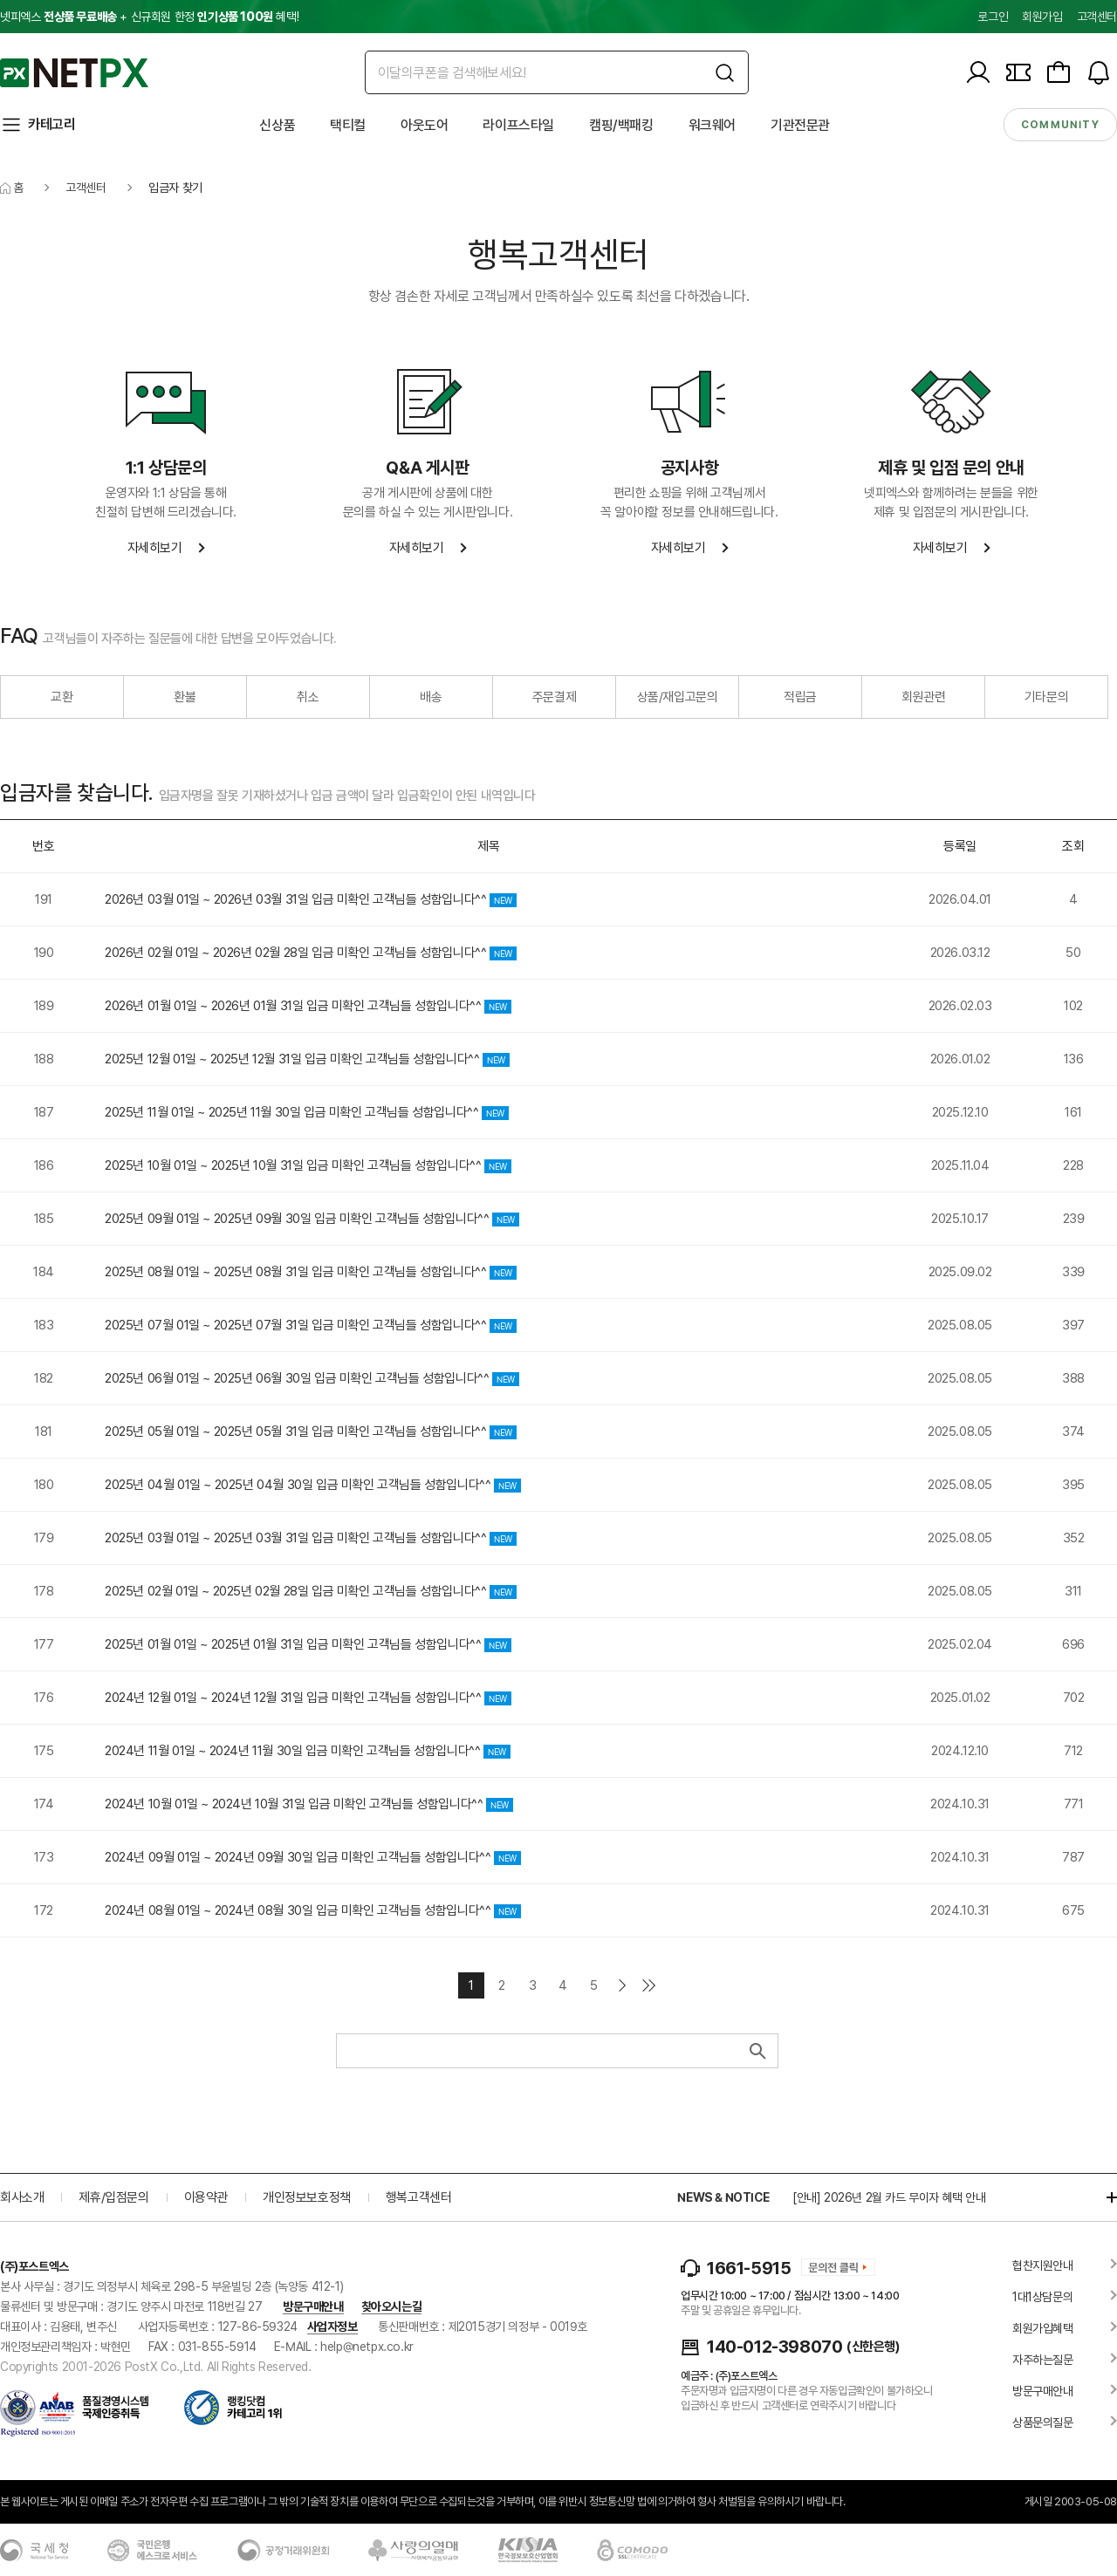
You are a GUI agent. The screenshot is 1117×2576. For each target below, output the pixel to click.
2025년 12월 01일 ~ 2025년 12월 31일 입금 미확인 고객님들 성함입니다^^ (307, 1059)
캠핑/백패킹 (621, 125)
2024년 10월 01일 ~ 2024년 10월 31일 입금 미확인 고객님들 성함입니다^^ (309, 1804)
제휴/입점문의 (113, 2197)
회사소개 (22, 2197)
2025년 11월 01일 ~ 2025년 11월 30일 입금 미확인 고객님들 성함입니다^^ (307, 1112)
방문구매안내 (313, 2306)
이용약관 (206, 2197)
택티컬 (348, 125)
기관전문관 (800, 125)
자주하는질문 (1042, 2360)
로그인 (992, 17)
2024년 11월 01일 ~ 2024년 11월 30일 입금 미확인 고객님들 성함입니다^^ (308, 1751)
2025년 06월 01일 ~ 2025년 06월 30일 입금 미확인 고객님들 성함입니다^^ (312, 1378)
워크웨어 (712, 125)
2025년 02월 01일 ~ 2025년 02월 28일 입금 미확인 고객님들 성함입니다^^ (311, 1591)
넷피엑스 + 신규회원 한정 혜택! (149, 17)
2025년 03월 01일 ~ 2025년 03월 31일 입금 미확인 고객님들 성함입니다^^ (311, 1538)
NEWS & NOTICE (723, 2197)
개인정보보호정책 (307, 2197)
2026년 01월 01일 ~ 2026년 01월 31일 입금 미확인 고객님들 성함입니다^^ (308, 1006)
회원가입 (1042, 17)
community (1060, 125)
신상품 (277, 125)
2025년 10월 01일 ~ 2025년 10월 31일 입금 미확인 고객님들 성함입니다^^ (308, 1165)
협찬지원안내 (1042, 2265)
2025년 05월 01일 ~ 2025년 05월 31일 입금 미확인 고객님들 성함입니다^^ (311, 1431)
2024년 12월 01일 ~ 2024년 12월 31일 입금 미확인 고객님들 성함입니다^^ (308, 1697)
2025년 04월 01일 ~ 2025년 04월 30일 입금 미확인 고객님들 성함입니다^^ (313, 1485)
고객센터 (1097, 17)
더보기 (1103, 2197)
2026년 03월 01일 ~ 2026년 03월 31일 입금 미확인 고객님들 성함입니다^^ (311, 899)
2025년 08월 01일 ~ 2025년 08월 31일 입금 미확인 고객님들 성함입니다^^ (311, 1272)
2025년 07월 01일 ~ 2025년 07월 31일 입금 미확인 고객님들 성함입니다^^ (311, 1325)
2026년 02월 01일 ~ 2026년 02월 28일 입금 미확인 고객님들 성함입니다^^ (311, 952)
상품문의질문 (1042, 2422)
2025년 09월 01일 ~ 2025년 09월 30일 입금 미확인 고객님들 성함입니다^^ (312, 1219)
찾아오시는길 (391, 2306)
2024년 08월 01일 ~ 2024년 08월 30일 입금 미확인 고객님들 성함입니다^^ (313, 1910)
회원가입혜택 (1042, 2328)
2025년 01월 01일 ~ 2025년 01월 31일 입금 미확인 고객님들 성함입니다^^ (308, 1644)
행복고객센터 (419, 2197)
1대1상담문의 (1042, 2297)
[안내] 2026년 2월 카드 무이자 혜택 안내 (889, 2197)
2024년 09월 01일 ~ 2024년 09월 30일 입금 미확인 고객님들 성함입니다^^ (313, 1857)
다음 (622, 1985)
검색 (756, 2050)
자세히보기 (154, 548)
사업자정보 (332, 2326)
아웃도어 (424, 125)
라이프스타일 (518, 125)
